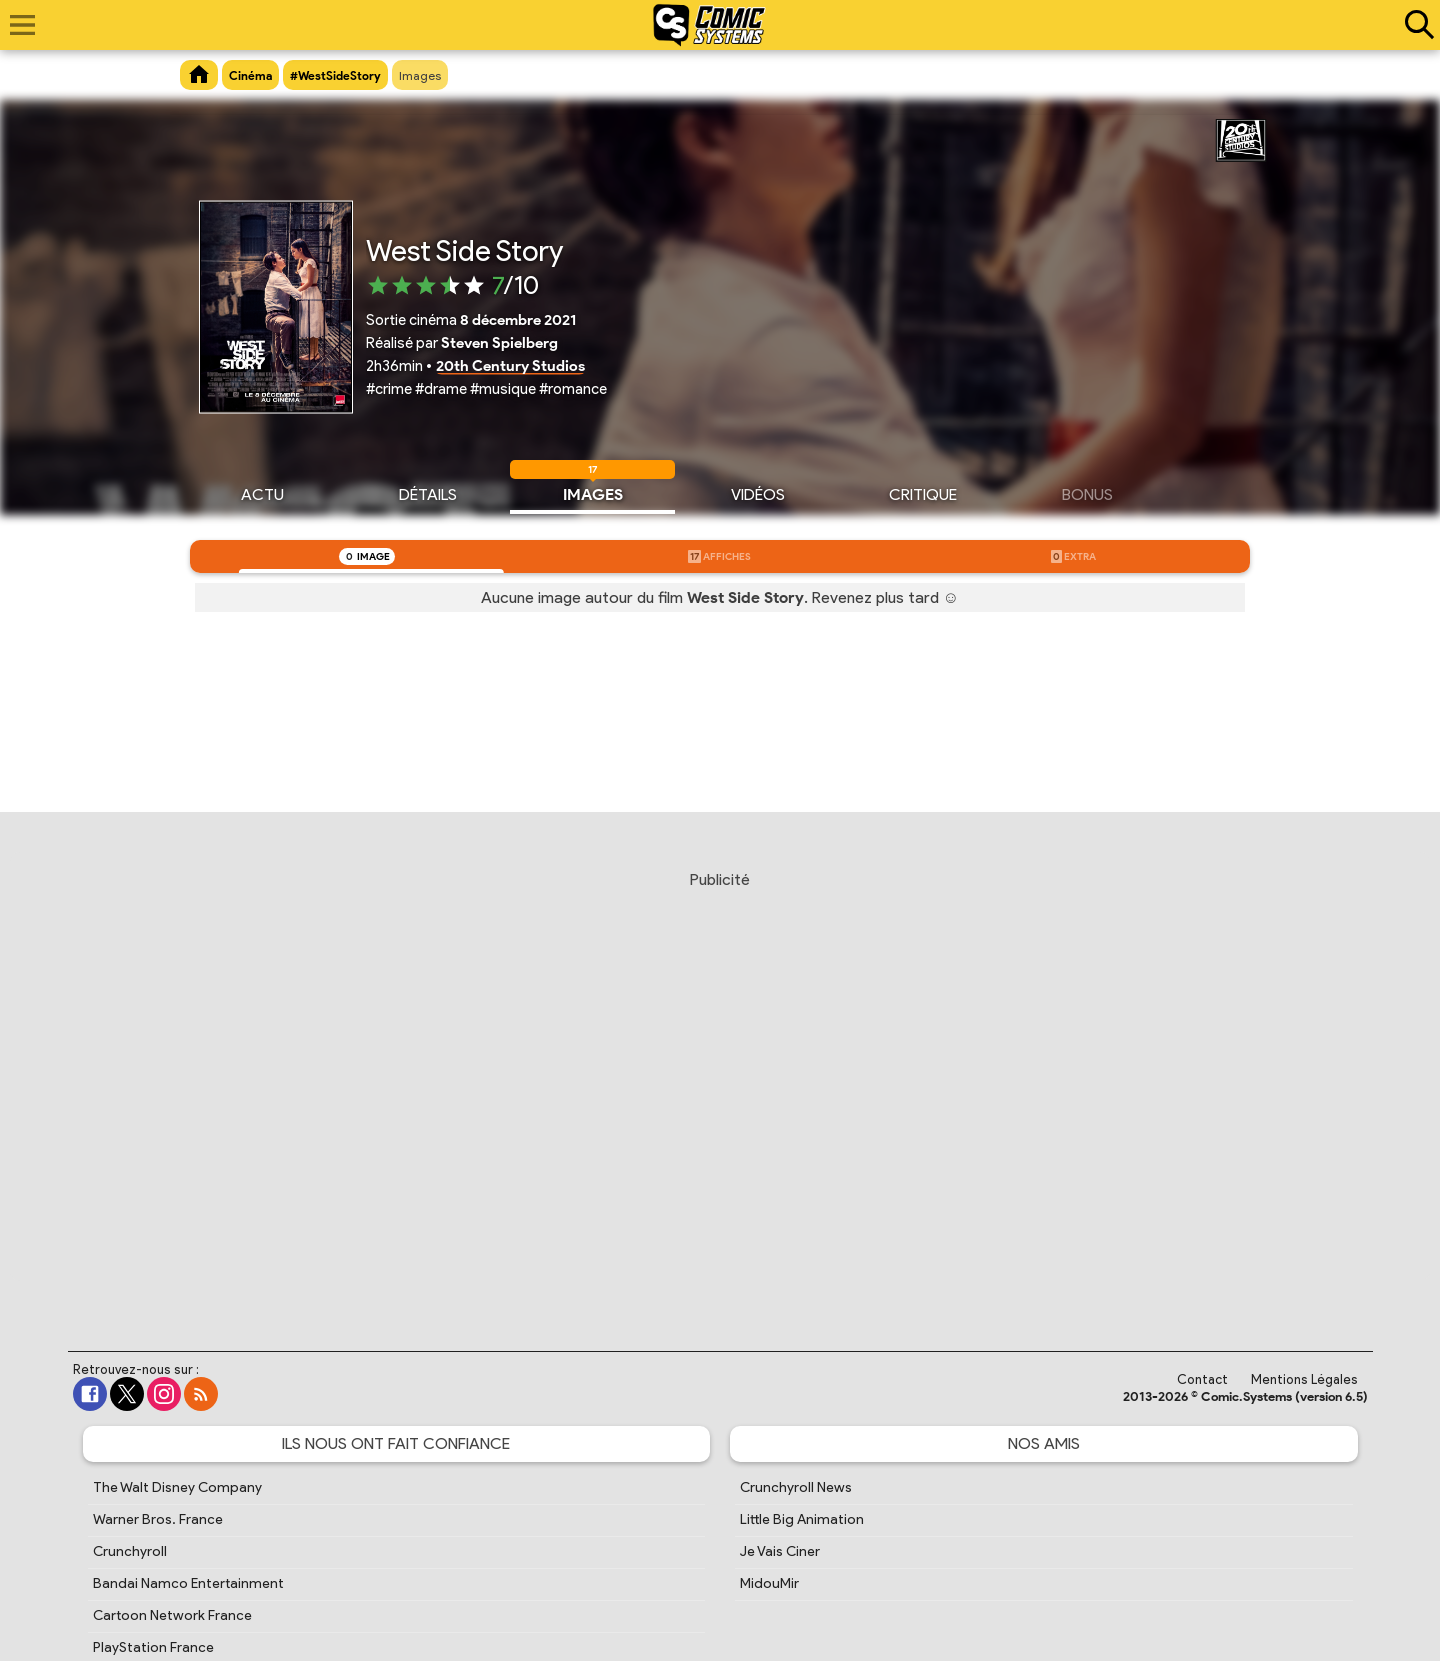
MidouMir (769, 1583)
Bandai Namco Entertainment (188, 1583)
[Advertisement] (720, 1092)
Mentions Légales (1304, 1379)
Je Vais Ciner (780, 1551)
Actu (262, 492)
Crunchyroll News (796, 1487)
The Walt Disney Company (177, 1487)
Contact (1202, 1379)
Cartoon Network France (172, 1615)
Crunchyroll (130, 1551)
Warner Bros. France (158, 1519)
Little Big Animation (802, 1519)
